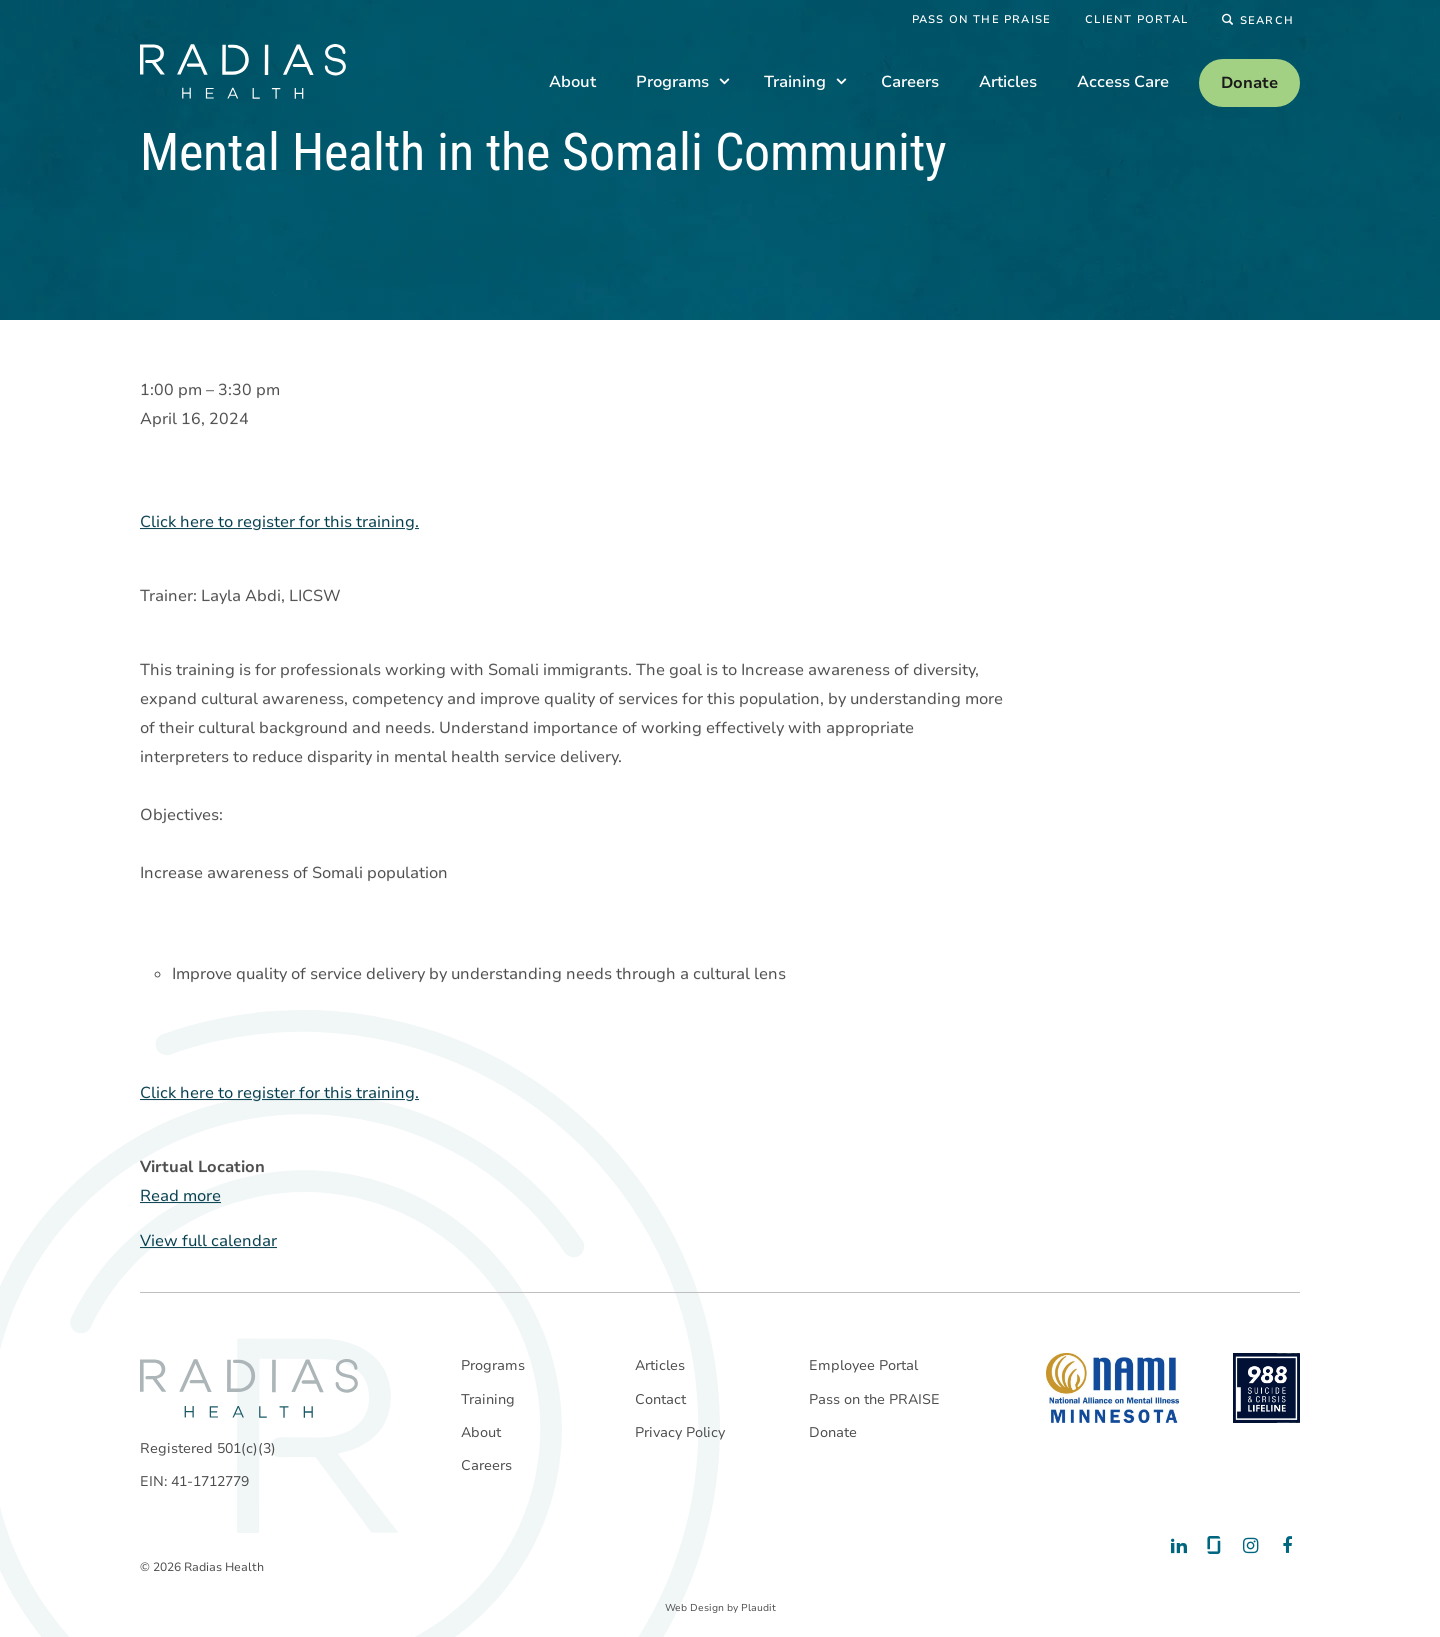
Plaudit (758, 1608)
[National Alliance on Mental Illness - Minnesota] (1112, 1388)
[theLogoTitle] (243, 71)
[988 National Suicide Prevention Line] (1266, 1388)
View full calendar (208, 1242)
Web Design (694, 1608)
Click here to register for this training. (279, 523)
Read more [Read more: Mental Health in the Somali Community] (180, 1197)
